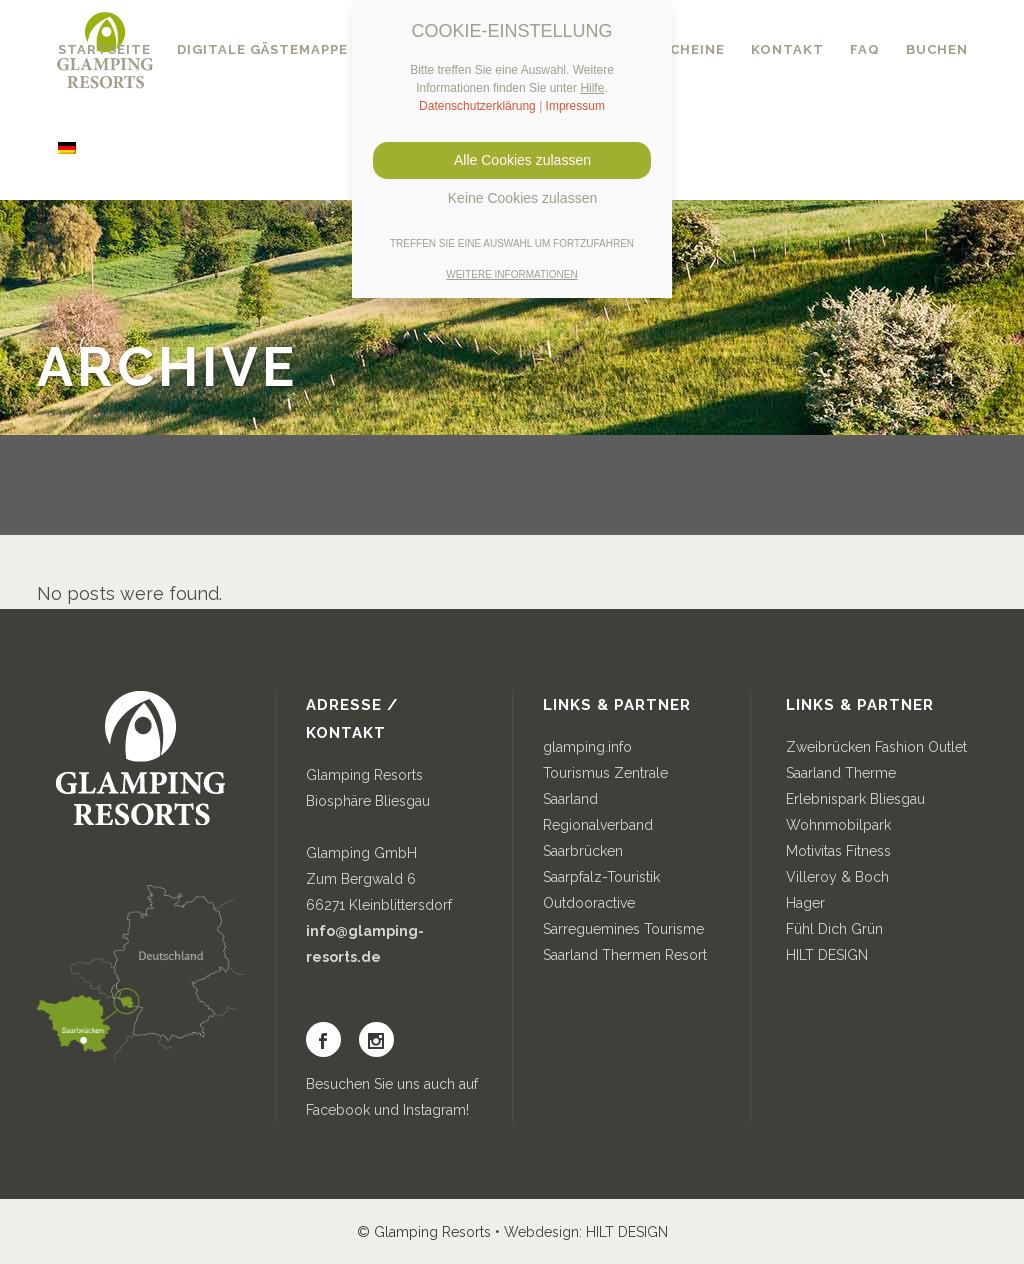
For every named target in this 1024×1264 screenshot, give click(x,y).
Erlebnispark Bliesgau (855, 799)
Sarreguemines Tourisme (623, 929)
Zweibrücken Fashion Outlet (876, 747)
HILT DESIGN (827, 955)
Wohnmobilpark (838, 825)
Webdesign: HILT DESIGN (586, 1232)
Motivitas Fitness (838, 851)
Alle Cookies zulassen (512, 160)
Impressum (575, 106)
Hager (805, 903)
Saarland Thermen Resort (625, 955)
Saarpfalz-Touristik (601, 877)
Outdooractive (589, 903)
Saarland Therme (841, 773)
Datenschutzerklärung (477, 106)
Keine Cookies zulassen (512, 198)
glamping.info (587, 747)
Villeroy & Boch (837, 877)
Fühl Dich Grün (834, 929)
